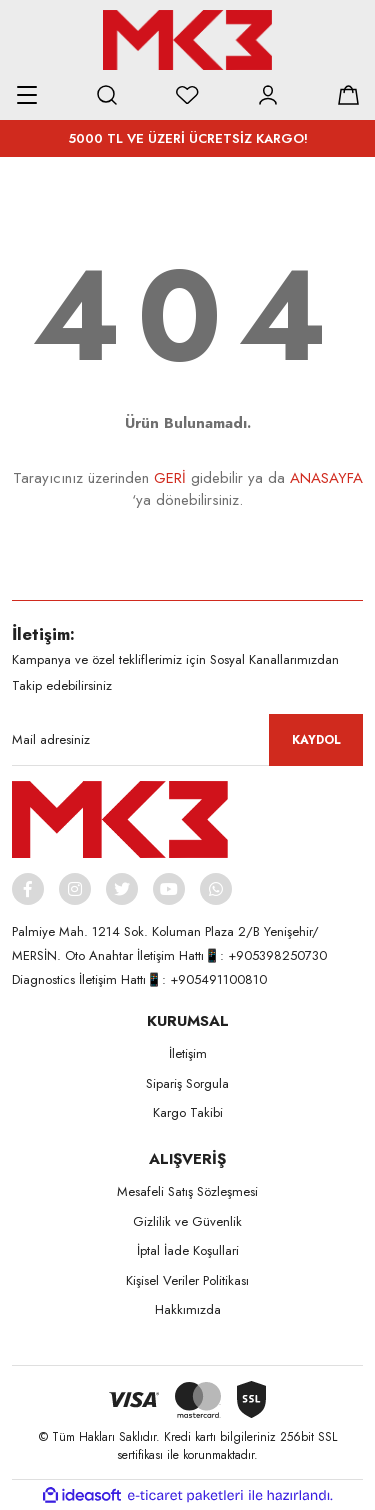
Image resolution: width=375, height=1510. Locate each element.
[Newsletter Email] (187, 740)
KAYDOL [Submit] (316, 740)
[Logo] (187, 40)
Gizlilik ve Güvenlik (187, 1221)
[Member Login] (268, 95)
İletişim (188, 1053)
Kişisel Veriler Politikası (187, 1280)
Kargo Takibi (188, 1112)
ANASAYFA (326, 478)
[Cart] (348, 95)
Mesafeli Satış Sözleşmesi (187, 1191)
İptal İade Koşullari (188, 1250)
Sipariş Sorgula (187, 1083)
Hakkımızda (188, 1309)
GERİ (170, 478)
